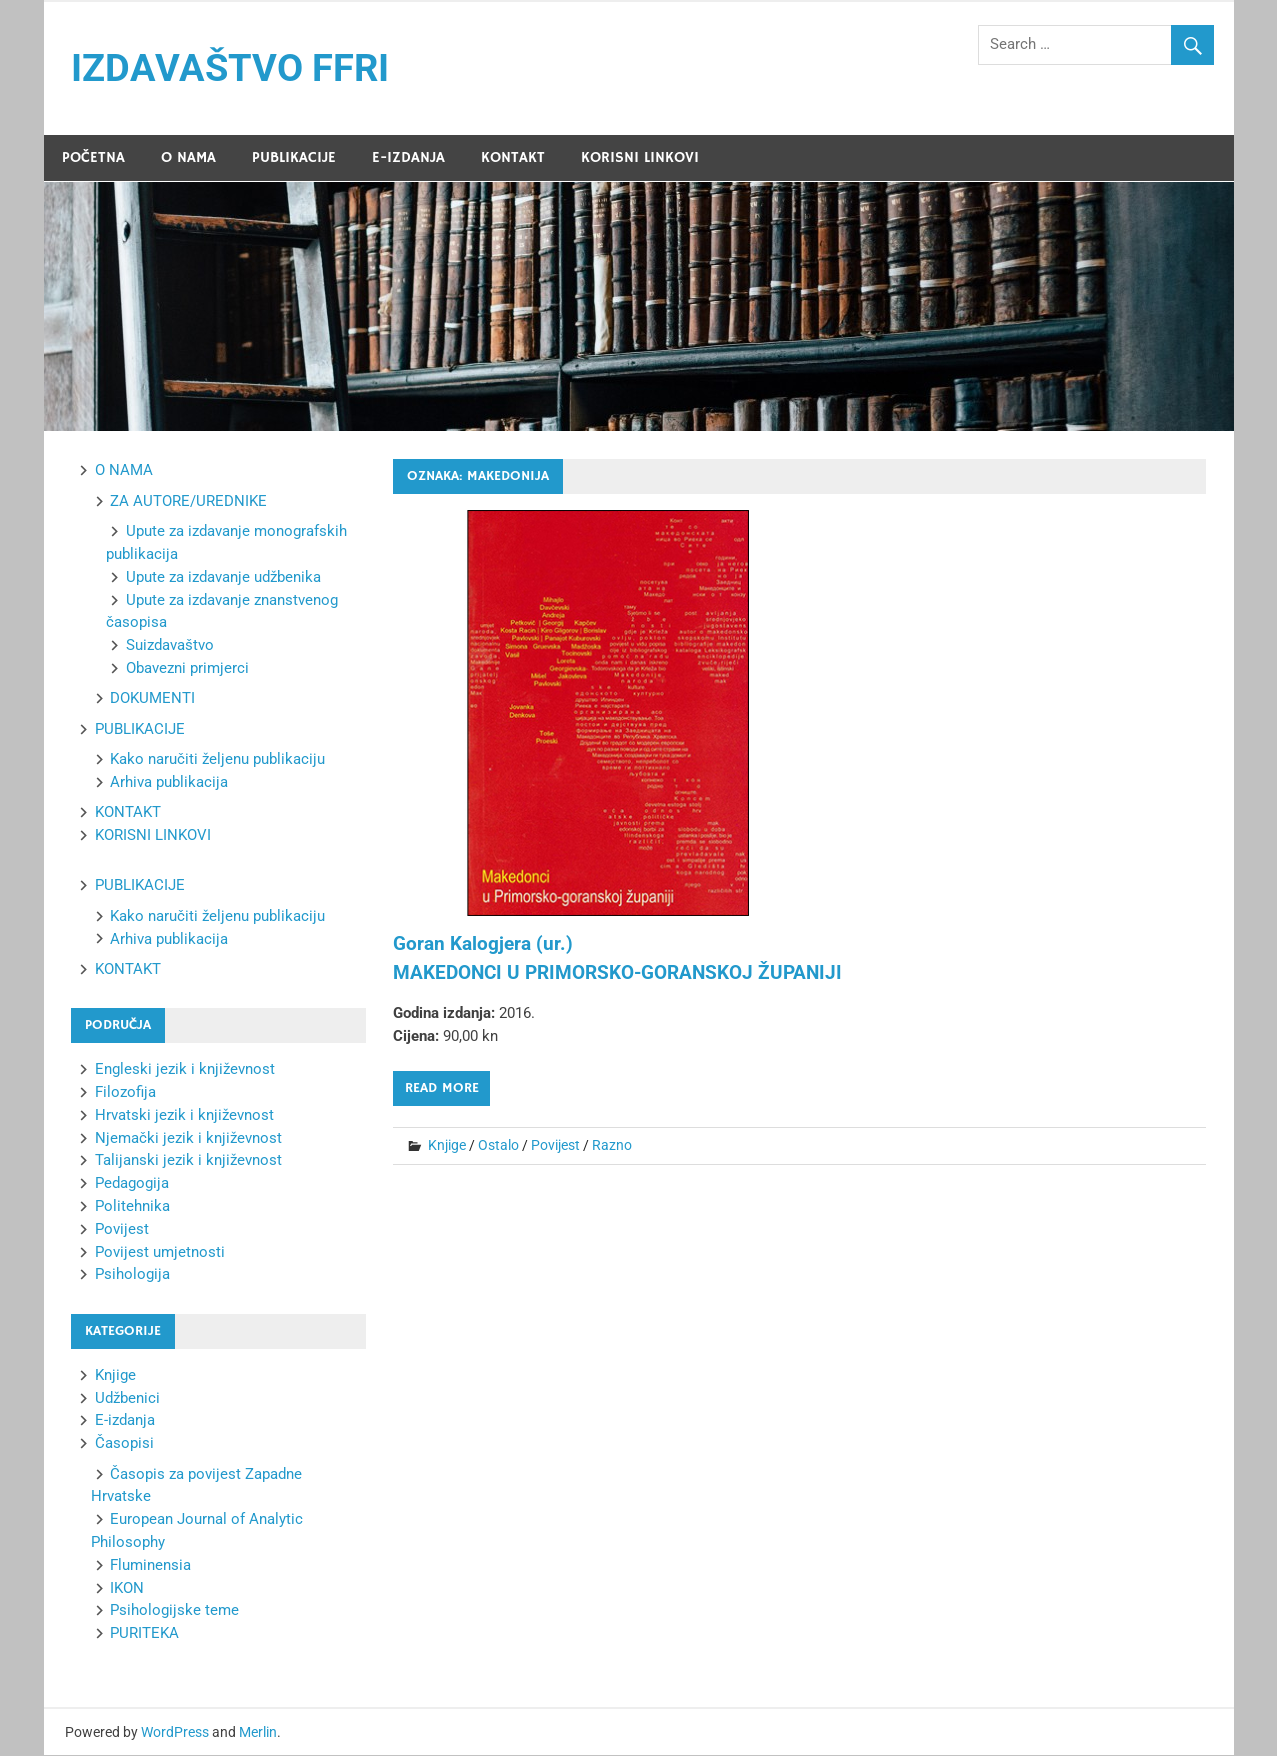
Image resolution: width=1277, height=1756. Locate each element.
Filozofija (125, 1092)
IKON (127, 1588)
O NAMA (188, 157)
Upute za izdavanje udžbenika (223, 577)
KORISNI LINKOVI (640, 157)
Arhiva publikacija (169, 782)
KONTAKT (513, 157)
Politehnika (132, 1206)
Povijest (555, 1145)
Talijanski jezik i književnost (188, 1161)
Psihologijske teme (174, 1611)
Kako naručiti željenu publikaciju (217, 760)
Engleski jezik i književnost (185, 1070)
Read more (442, 1088)
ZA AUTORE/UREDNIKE (188, 501)
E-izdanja (125, 1421)
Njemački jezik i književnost (188, 1138)
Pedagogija (132, 1184)
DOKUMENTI (152, 699)
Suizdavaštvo (170, 646)
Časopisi (124, 1444)
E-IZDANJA (408, 157)
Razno (612, 1145)
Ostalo (498, 1145)
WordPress (175, 1732)
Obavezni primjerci (187, 668)
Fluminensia (150, 1565)
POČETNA (93, 157)
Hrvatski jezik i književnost (184, 1115)
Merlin (258, 1732)
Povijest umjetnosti (160, 1252)
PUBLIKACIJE (294, 157)
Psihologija (132, 1275)
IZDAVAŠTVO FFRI (230, 68)
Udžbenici (127, 1398)
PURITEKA (144, 1633)
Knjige (447, 1145)
